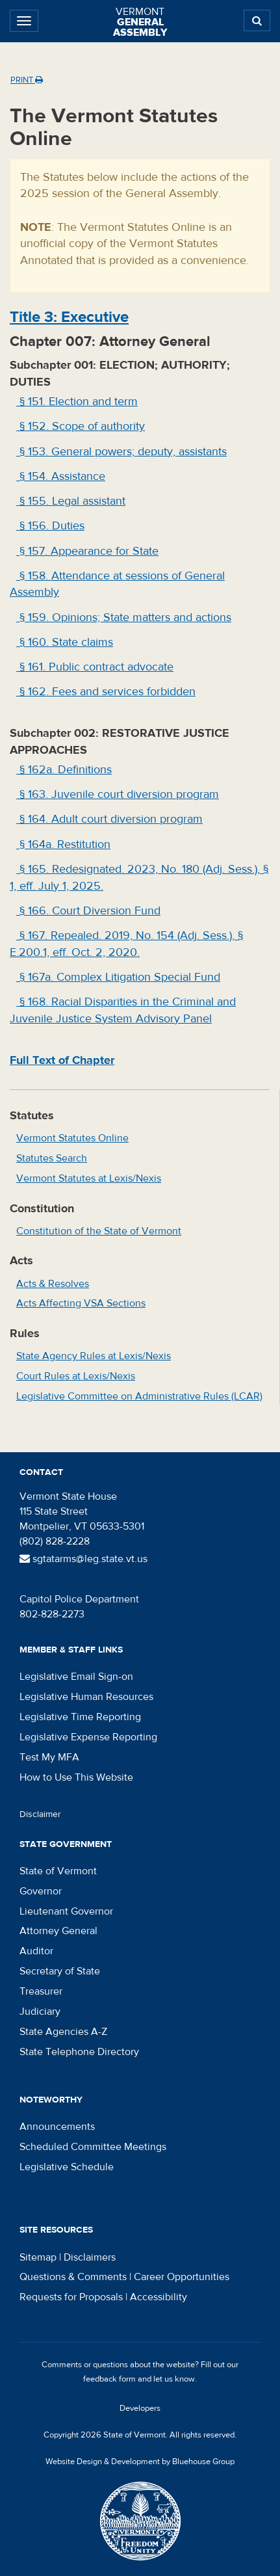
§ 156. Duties (50, 525)
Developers (140, 2408)
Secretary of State (59, 1971)
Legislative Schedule (66, 2166)
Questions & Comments (73, 2276)
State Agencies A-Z (63, 2031)
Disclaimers (90, 2257)
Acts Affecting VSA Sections (81, 1303)
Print (26, 80)
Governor (40, 1891)
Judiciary (39, 2011)
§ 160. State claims (64, 642)
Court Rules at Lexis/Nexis (75, 1376)
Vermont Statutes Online (72, 1138)
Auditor (36, 1951)
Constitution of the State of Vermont (98, 1231)
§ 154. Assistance (60, 476)
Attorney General (58, 1930)
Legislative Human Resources (86, 1696)
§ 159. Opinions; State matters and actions (123, 617)
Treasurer (40, 1991)
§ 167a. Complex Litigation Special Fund (118, 977)
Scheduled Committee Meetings (92, 2146)
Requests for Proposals (71, 2297)
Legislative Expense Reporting (88, 1737)
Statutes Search (51, 1158)
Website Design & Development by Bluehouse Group (140, 2461)
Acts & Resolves (52, 1283)
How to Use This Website (76, 1777)
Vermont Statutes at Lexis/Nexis (88, 1178)
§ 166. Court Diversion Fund (88, 910)
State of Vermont (58, 1871)
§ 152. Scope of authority (80, 426)
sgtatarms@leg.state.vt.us (83, 1558)
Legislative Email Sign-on (76, 1676)
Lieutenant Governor (66, 1911)
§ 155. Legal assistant (70, 501)
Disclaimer (40, 1814)
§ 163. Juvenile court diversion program (117, 794)
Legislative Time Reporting (80, 1716)
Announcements (57, 2126)
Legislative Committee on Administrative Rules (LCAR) (139, 1396)
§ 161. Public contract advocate (94, 666)
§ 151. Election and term (77, 401)
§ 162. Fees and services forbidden (106, 691)
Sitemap (38, 2257)
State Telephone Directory (79, 2051)
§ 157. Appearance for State (87, 551)
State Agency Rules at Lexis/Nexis (93, 1355)
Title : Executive (69, 317)
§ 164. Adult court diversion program (109, 819)
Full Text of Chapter (62, 1060)
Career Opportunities (181, 2276)
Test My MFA (49, 1757)
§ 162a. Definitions (64, 769)
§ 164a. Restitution (63, 844)
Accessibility (158, 2297)
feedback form (109, 2379)
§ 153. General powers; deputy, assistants (121, 451)
